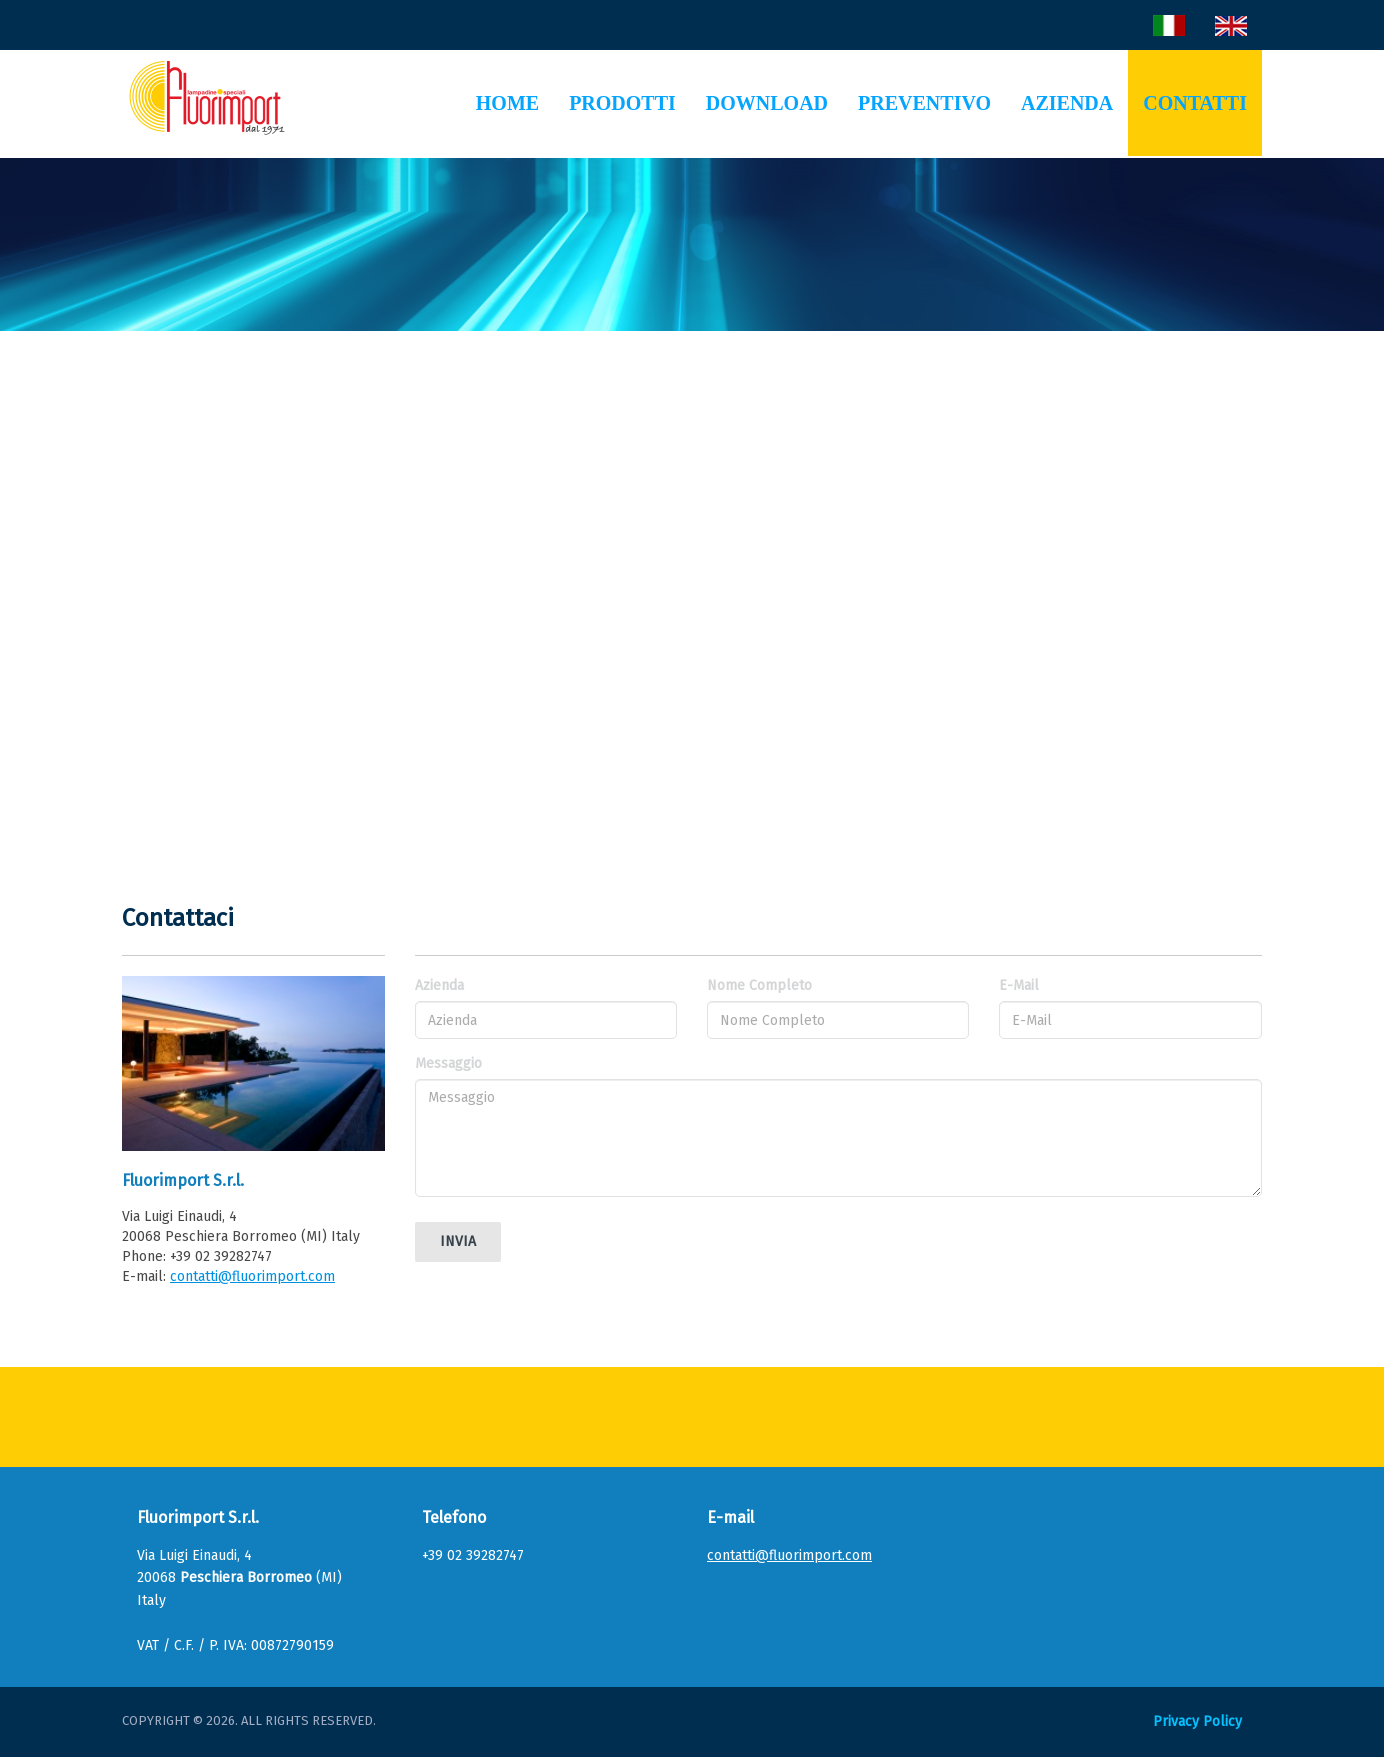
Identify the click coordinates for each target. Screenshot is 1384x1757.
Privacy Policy (1197, 1721)
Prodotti (622, 103)
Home (507, 103)
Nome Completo (759, 985)
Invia (458, 1241)
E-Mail (1019, 985)
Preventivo (924, 103)
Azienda (1067, 103)
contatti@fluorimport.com (252, 1276)
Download (767, 103)
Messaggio (448, 1063)
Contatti (1195, 103)
